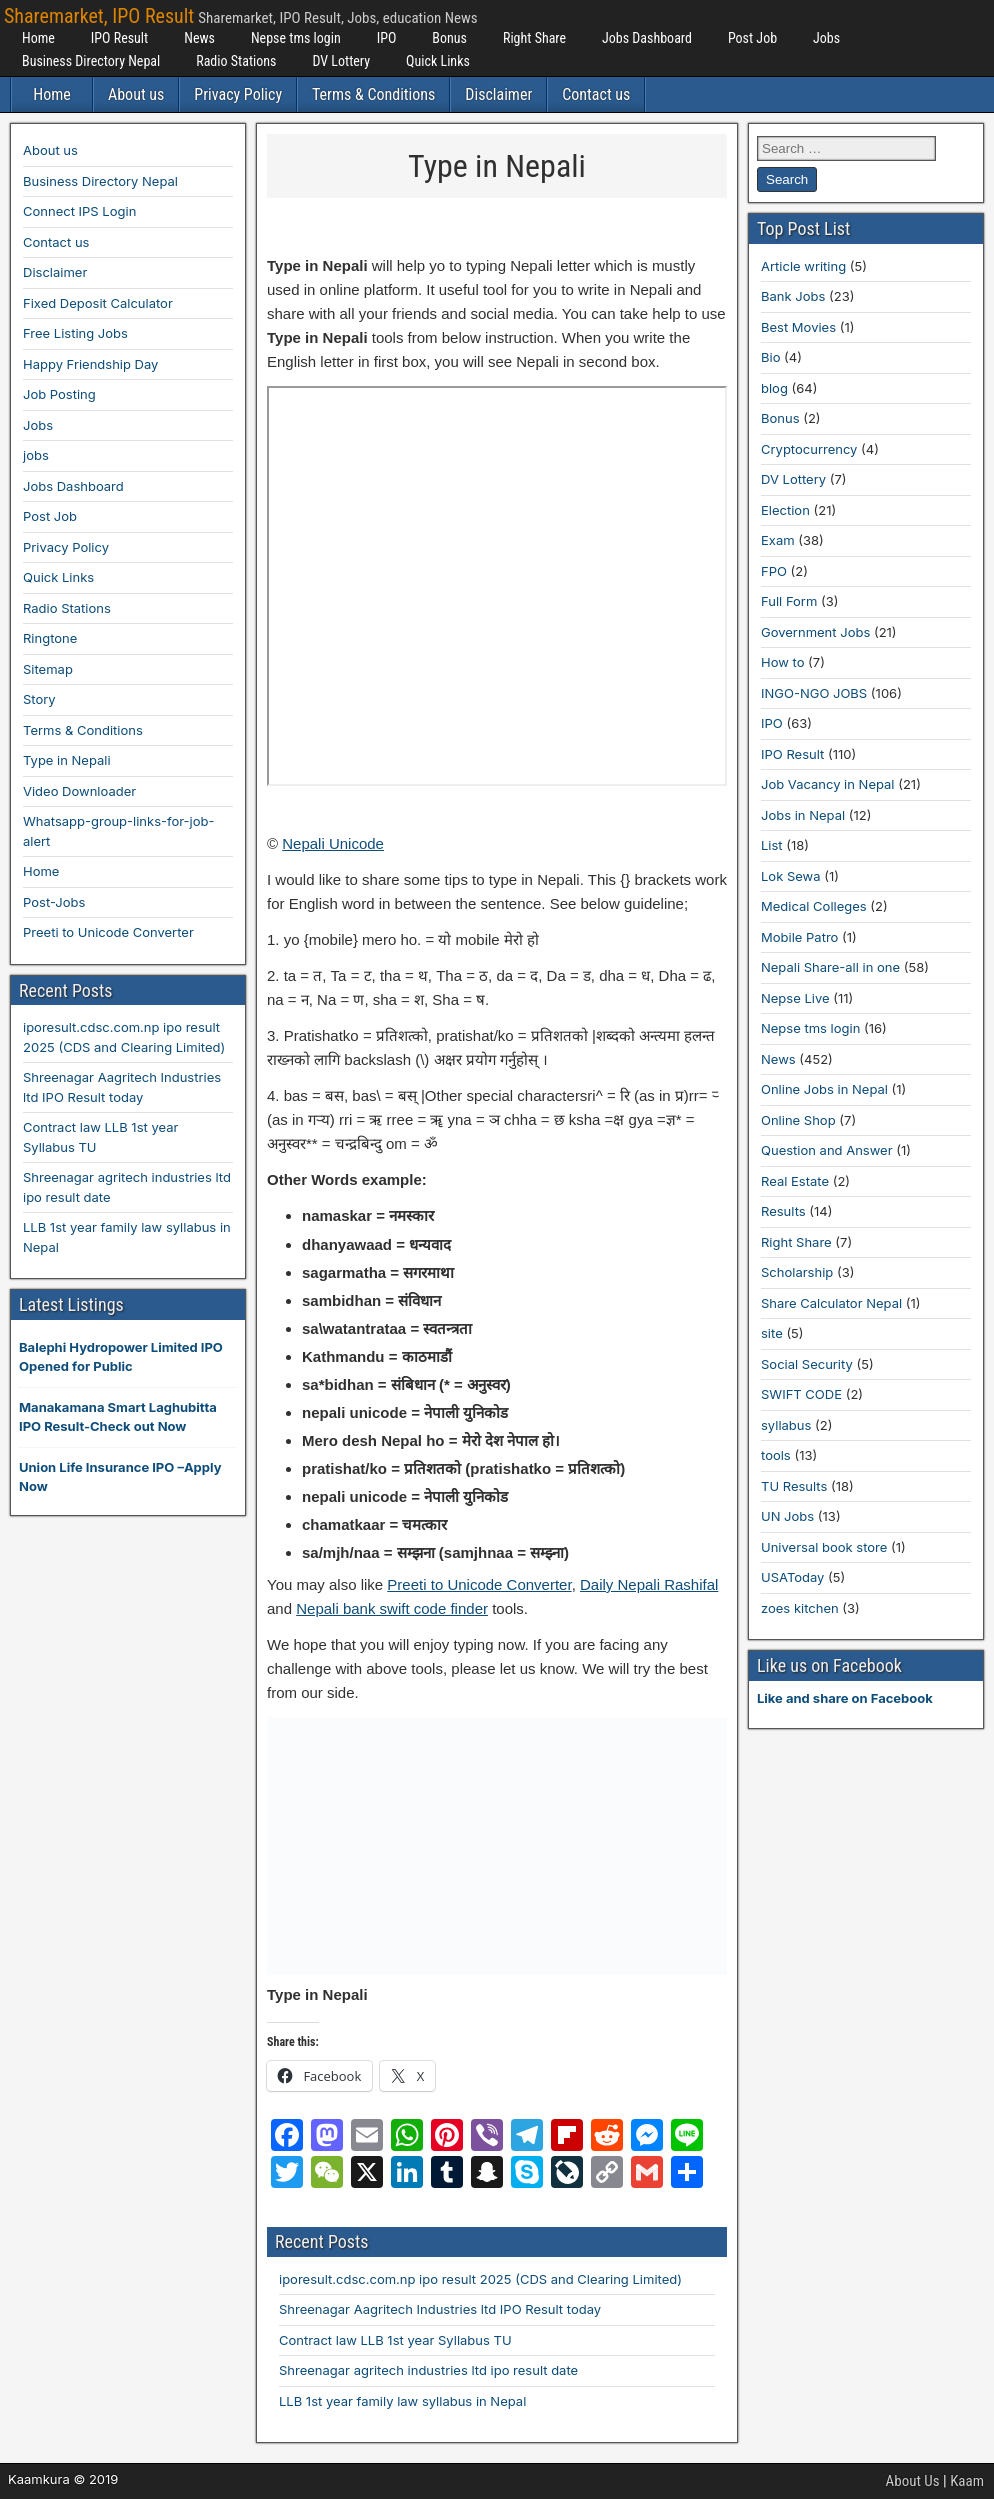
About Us (913, 2481)
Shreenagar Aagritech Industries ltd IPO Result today (440, 2309)
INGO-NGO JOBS (814, 693)
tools (776, 1455)
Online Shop (798, 1120)
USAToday (792, 1577)
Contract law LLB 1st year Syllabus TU (395, 2340)
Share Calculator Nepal (831, 1303)
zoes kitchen (800, 1608)
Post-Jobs (54, 902)
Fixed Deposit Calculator (98, 303)
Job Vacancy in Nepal (828, 784)
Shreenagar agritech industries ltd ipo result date (428, 2370)
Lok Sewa (791, 876)
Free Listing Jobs (75, 333)
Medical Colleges (814, 906)
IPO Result (119, 38)
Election (785, 510)
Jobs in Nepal (803, 815)
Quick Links (438, 61)
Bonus (449, 38)
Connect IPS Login (79, 211)
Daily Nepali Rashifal (649, 1584)
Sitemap (48, 669)
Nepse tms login (296, 38)
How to (782, 662)
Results (783, 1211)
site (772, 1333)
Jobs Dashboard (647, 38)
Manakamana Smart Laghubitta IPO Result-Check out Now (118, 1417)
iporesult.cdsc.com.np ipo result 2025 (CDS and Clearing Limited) (480, 2279)
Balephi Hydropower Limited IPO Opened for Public (121, 1357)
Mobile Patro (799, 937)
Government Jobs (815, 632)
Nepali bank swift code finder (392, 1608)
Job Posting (59, 394)
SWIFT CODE (801, 1394)
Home (38, 38)
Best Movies (798, 327)
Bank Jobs (793, 296)
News (199, 38)
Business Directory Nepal (91, 61)
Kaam (967, 2481)
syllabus (786, 1425)
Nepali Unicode (333, 843)
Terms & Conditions (373, 94)
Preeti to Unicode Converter (479, 1584)
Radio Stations (236, 61)
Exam (778, 540)
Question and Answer (827, 1150)
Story (39, 699)
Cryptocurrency (809, 449)
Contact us (596, 94)
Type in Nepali (497, 166)
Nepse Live (795, 998)
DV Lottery (341, 61)
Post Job (752, 38)
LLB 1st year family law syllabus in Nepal (402, 2401)
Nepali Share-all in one (830, 967)
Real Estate (795, 1181)
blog (774, 388)
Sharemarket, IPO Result (99, 16)
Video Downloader (79, 791)
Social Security (807, 1364)
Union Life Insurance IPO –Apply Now (120, 1477)
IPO (387, 38)
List (772, 845)
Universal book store (824, 1547)
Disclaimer (498, 94)
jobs (36, 455)
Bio (770, 357)
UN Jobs (787, 1516)
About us (136, 94)
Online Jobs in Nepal (824, 1089)
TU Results (794, 1486)
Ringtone (50, 638)
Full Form (789, 601)
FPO (774, 571)
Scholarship (797, 1272)
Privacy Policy (238, 94)
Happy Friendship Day (90, 364)
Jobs (826, 38)
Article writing (803, 266)
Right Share (534, 38)
